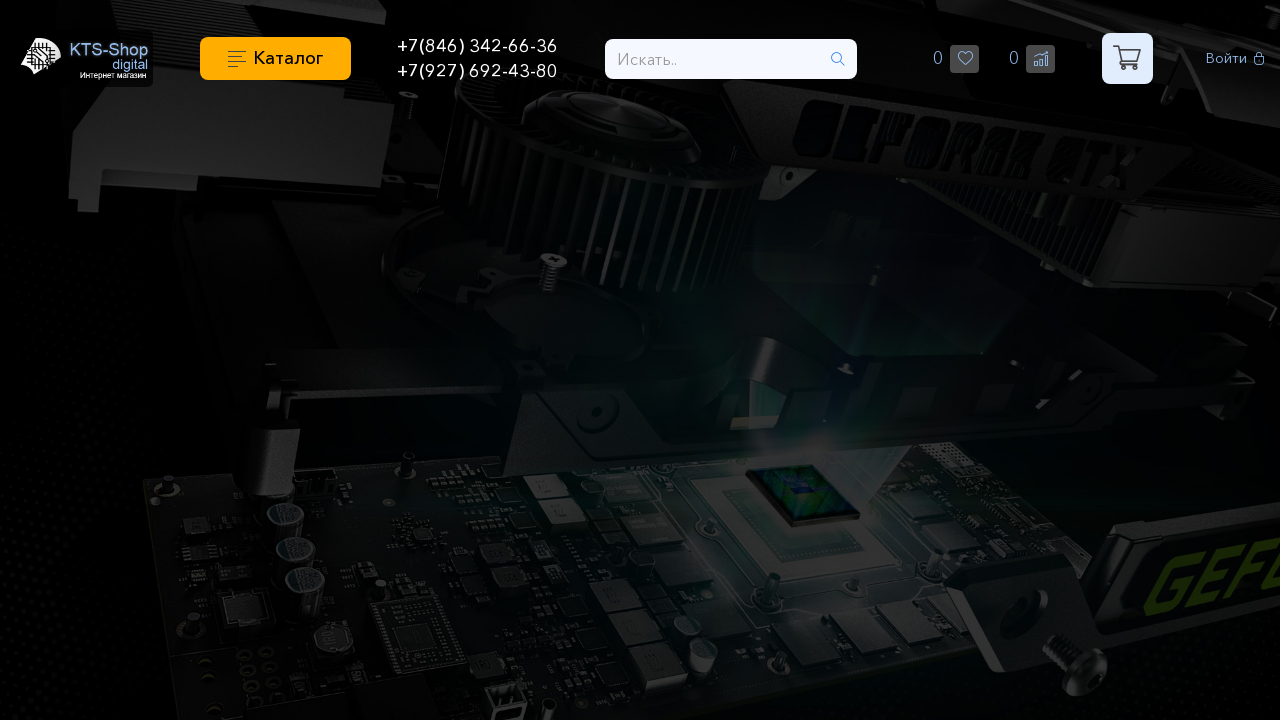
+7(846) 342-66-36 (477, 46)
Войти (1235, 58)
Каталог (288, 58)
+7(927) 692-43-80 (477, 71)
